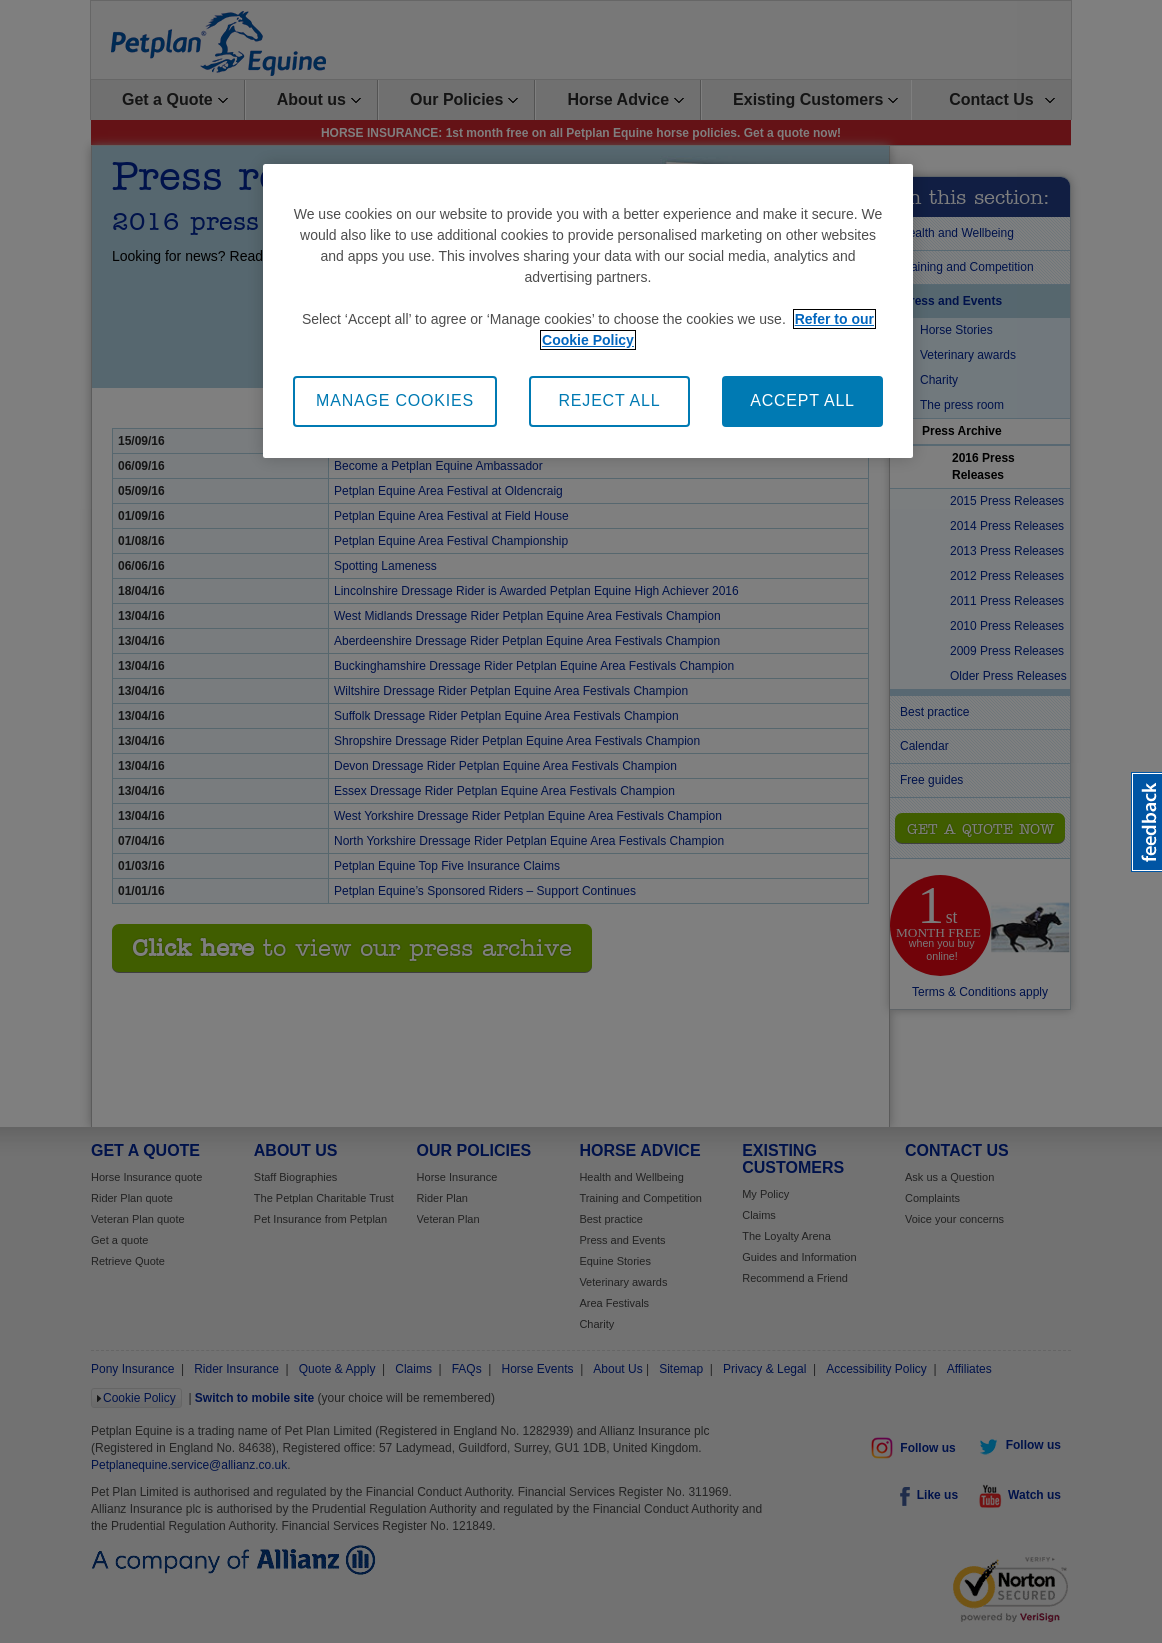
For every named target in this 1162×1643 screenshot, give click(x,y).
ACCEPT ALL (802, 400)
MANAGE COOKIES (395, 400)
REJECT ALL (610, 400)
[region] (588, 310)
